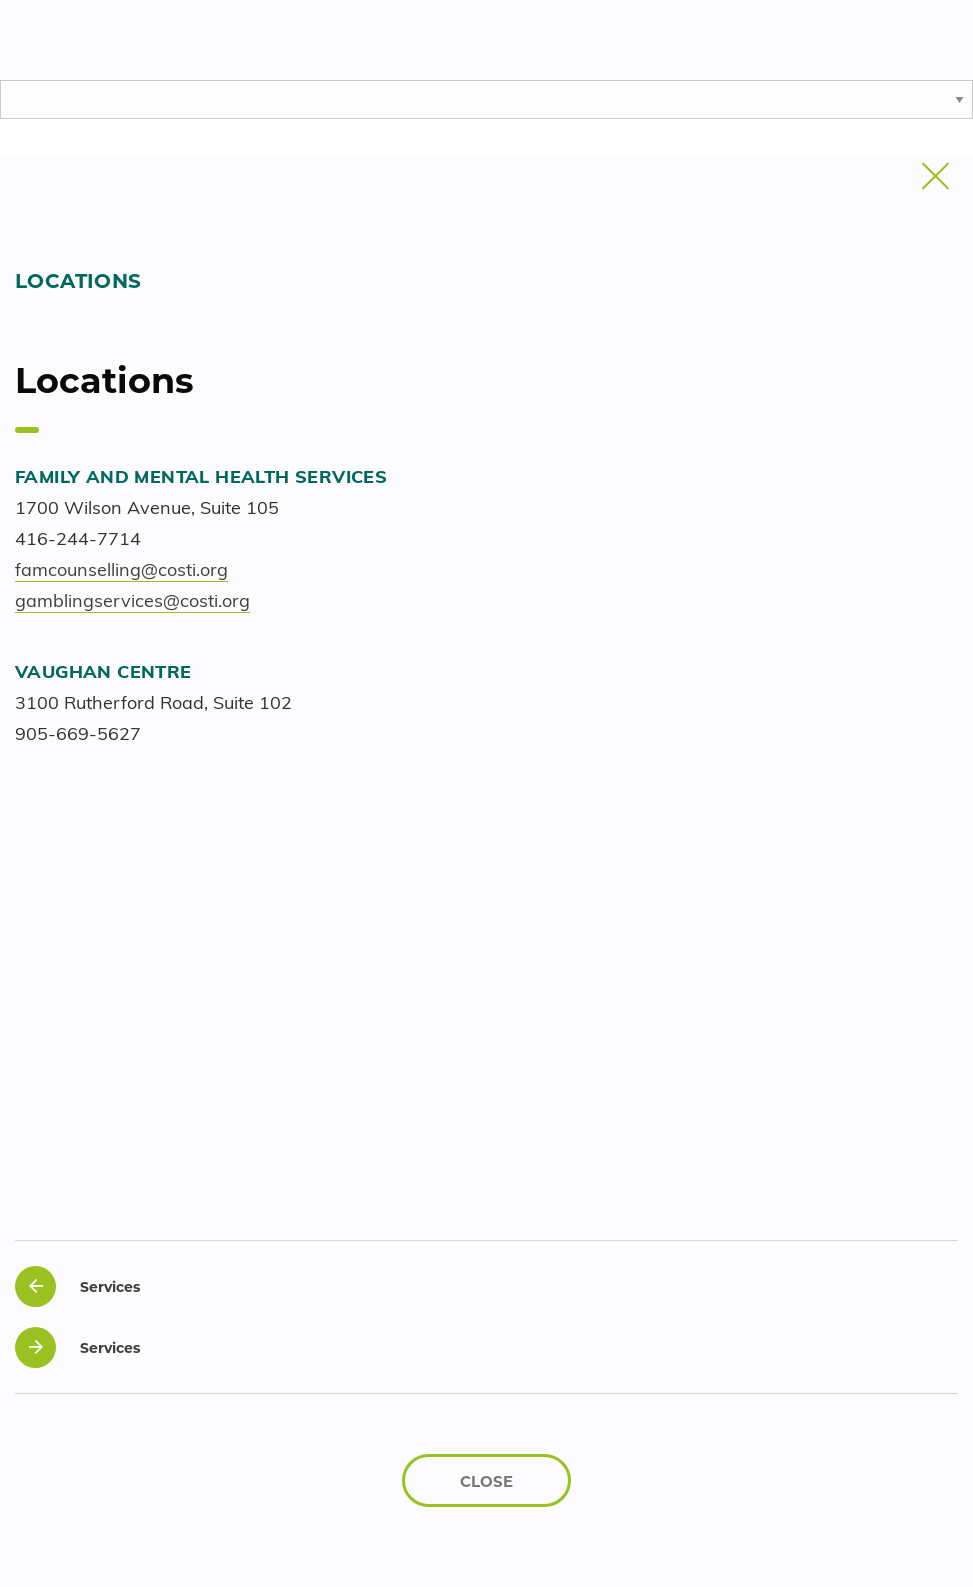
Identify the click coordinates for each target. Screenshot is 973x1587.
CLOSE (486, 1481)
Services (77, 1287)
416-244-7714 (78, 540)
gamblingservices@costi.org (132, 602)
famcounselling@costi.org (121, 571)
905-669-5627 (78, 735)
